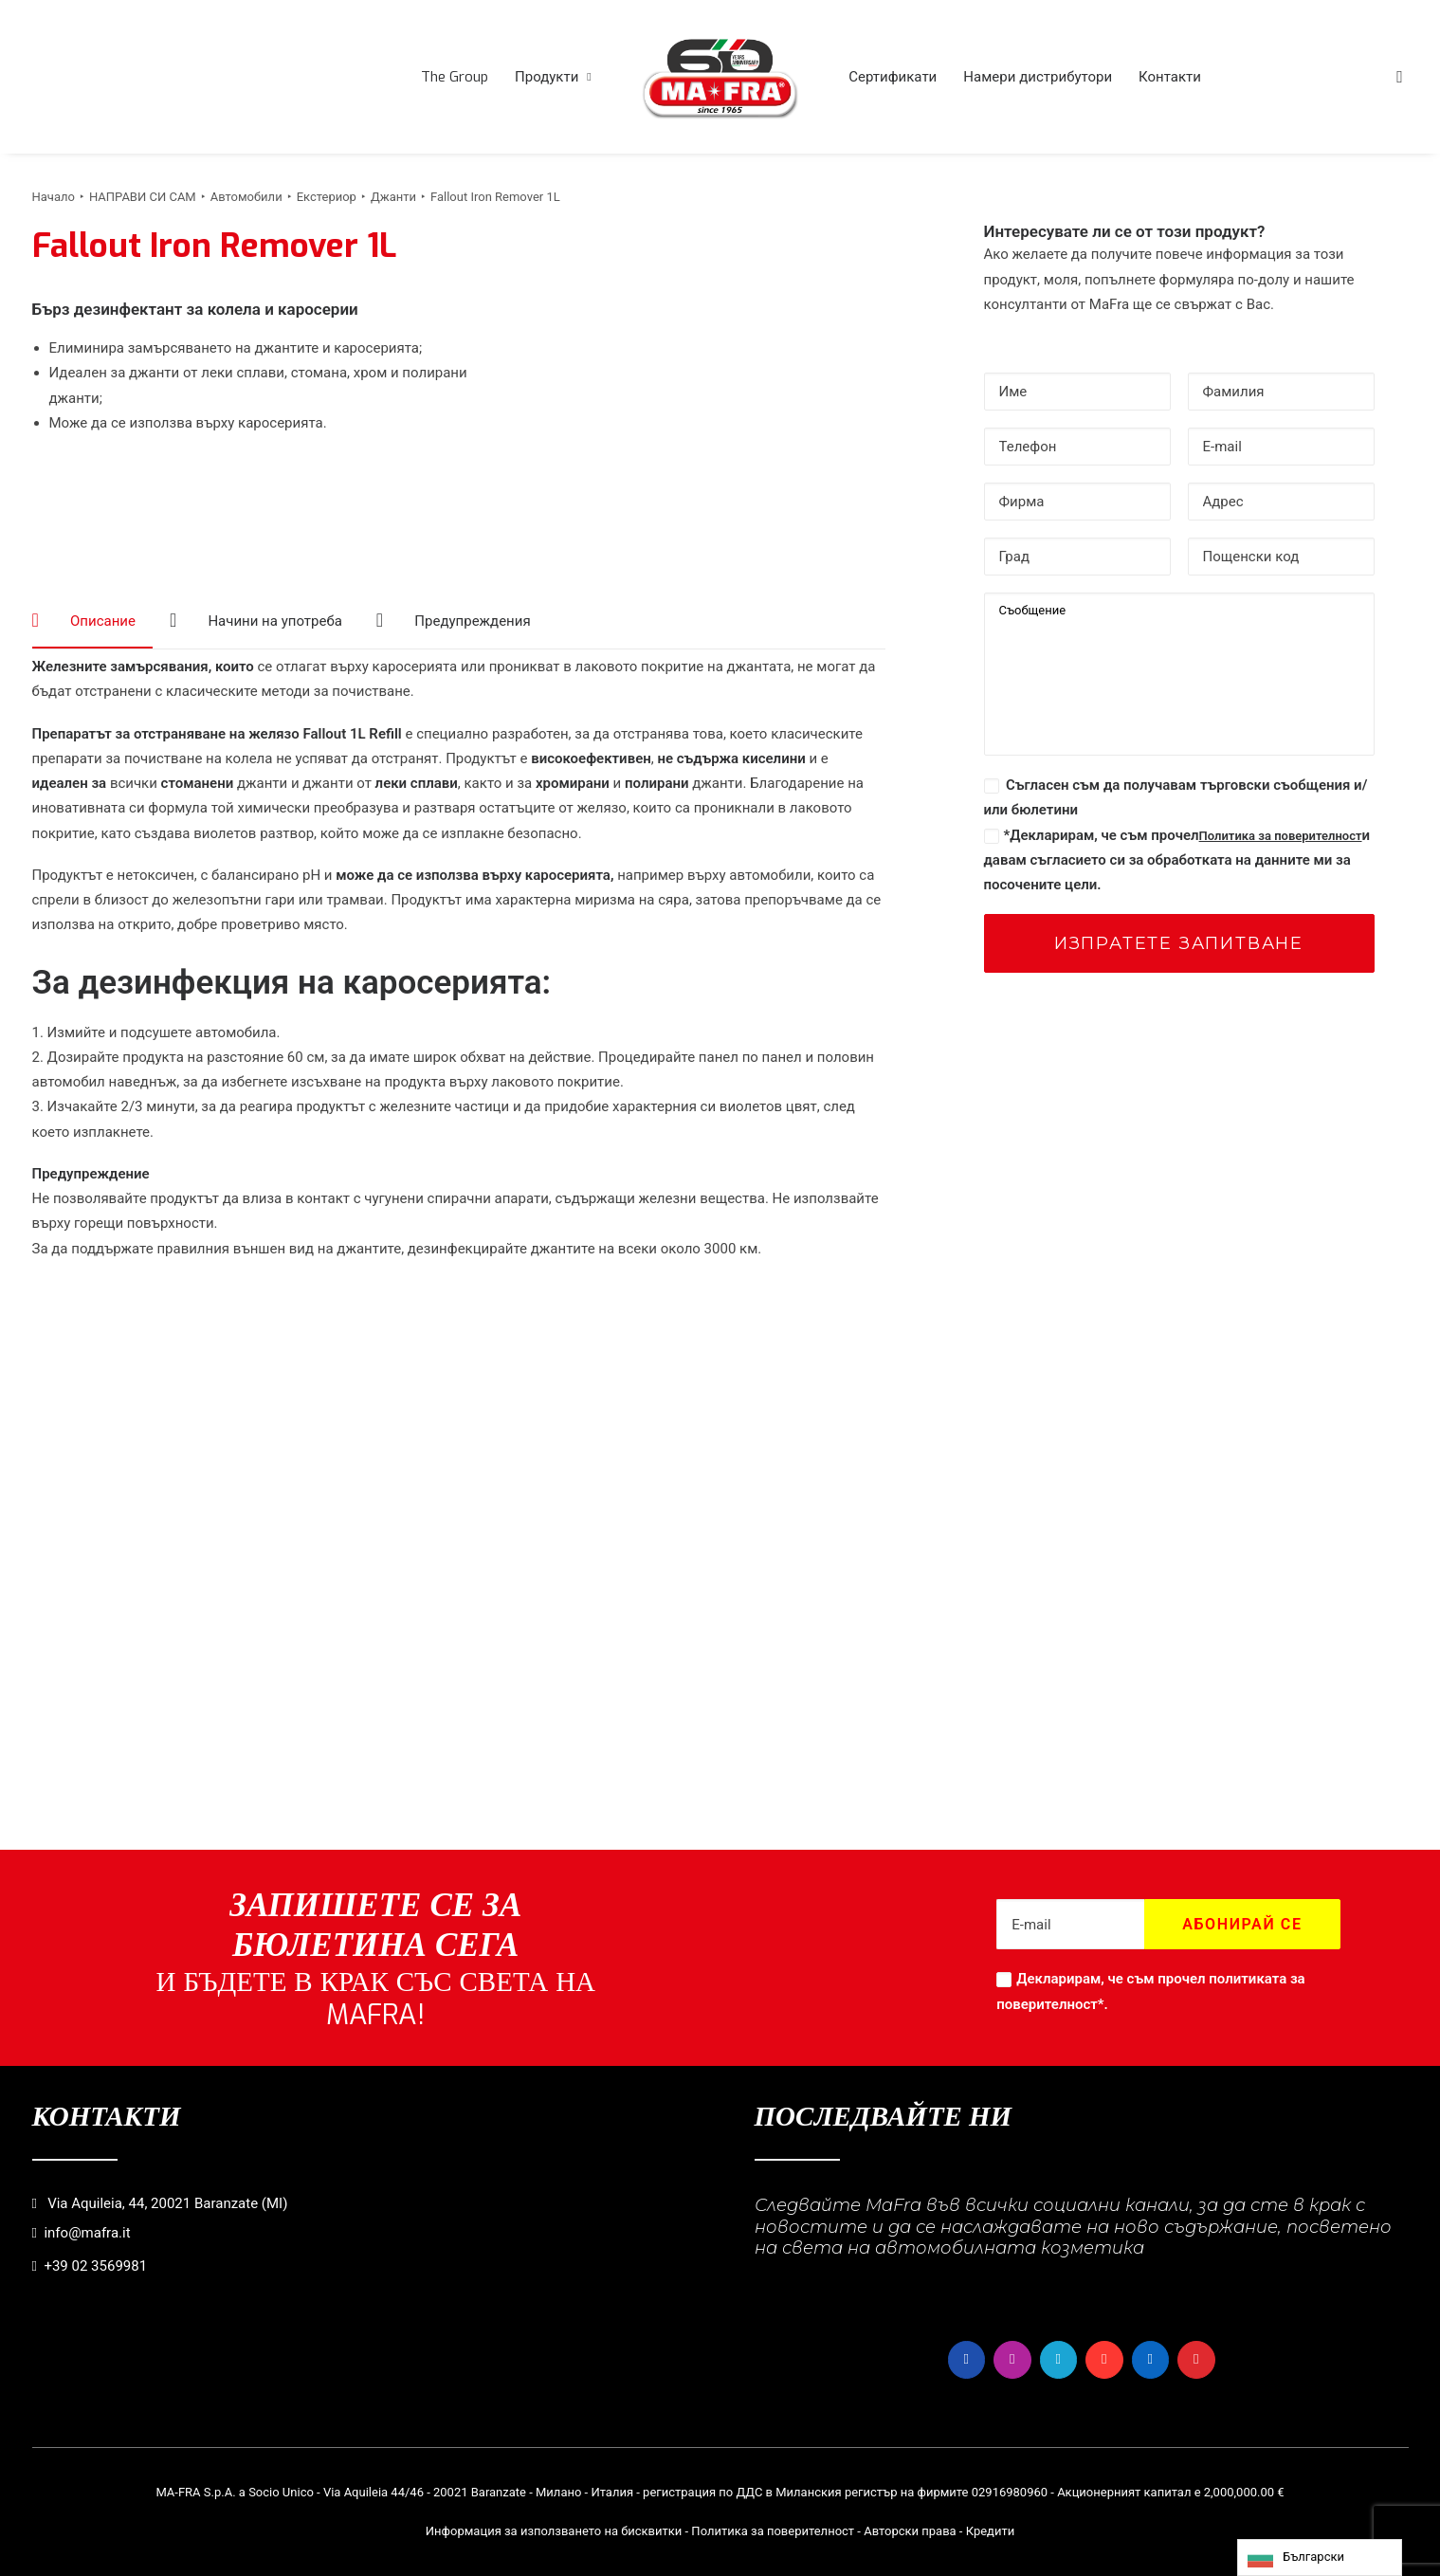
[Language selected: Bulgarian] (1319, 2557)
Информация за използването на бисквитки (554, 2531)
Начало (53, 197)
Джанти (393, 197)
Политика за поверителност (1280, 836)
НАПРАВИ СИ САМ (142, 197)
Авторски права (910, 2531)
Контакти (1170, 76)
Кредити (990, 2531)
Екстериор (326, 197)
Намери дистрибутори (1037, 76)
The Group (454, 76)
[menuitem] (454, 77)
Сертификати (892, 76)
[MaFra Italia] (720, 76)
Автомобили (246, 197)
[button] (1400, 77)
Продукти (553, 76)
